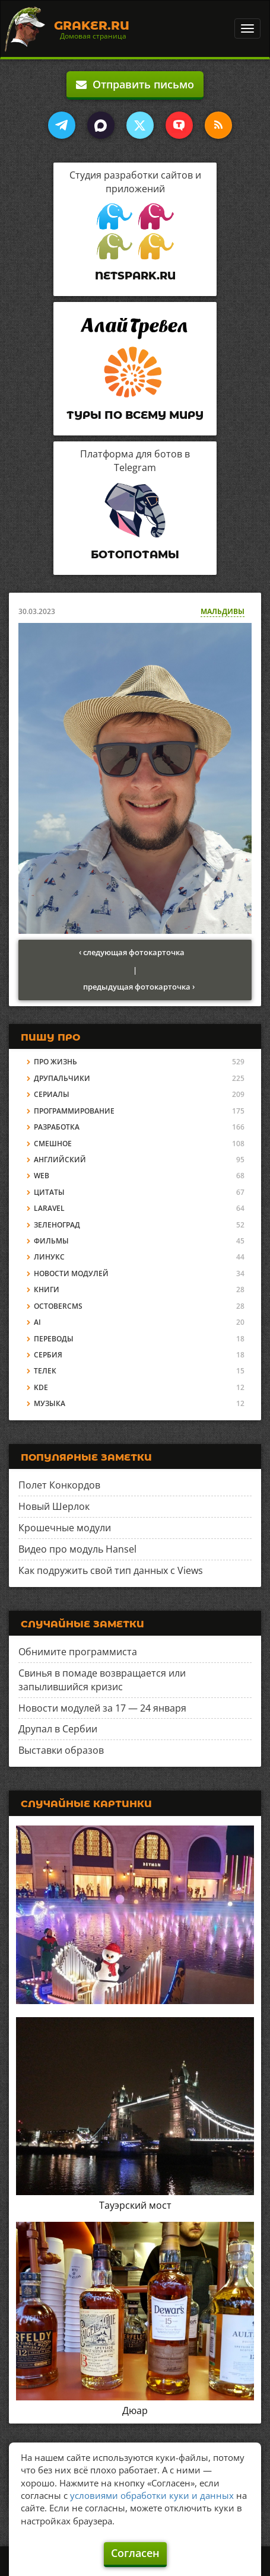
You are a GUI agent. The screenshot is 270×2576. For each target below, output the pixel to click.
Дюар (135, 2410)
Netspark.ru (135, 275)
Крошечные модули (64, 1527)
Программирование (74, 1111)
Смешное (53, 1143)
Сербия (48, 1355)
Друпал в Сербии (57, 1728)
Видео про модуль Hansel (77, 1549)
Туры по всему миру (135, 415)
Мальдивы (222, 611)
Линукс (49, 1257)
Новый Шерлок (54, 1506)
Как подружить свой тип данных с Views (110, 1570)
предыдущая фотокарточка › (139, 986)
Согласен (135, 2553)
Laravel (49, 1208)
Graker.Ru (91, 25)
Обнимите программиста (77, 1651)
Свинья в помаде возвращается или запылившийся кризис (102, 1680)
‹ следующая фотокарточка (132, 952)
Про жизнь (55, 1062)
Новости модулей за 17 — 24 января (102, 1708)
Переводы (54, 1339)
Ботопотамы (135, 554)
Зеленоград (57, 1225)
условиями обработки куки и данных (152, 2495)
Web (41, 1176)
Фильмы (51, 1241)
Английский (60, 1160)
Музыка (49, 1403)
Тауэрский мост (135, 2205)
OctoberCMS (58, 1306)
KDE (41, 1387)
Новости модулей (71, 1273)
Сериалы (51, 1094)
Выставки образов (61, 1750)
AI (37, 1322)
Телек (45, 1371)
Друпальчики (62, 1078)
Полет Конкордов (59, 1484)
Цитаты (49, 1192)
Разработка (57, 1127)
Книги (46, 1289)
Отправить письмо (135, 84)
